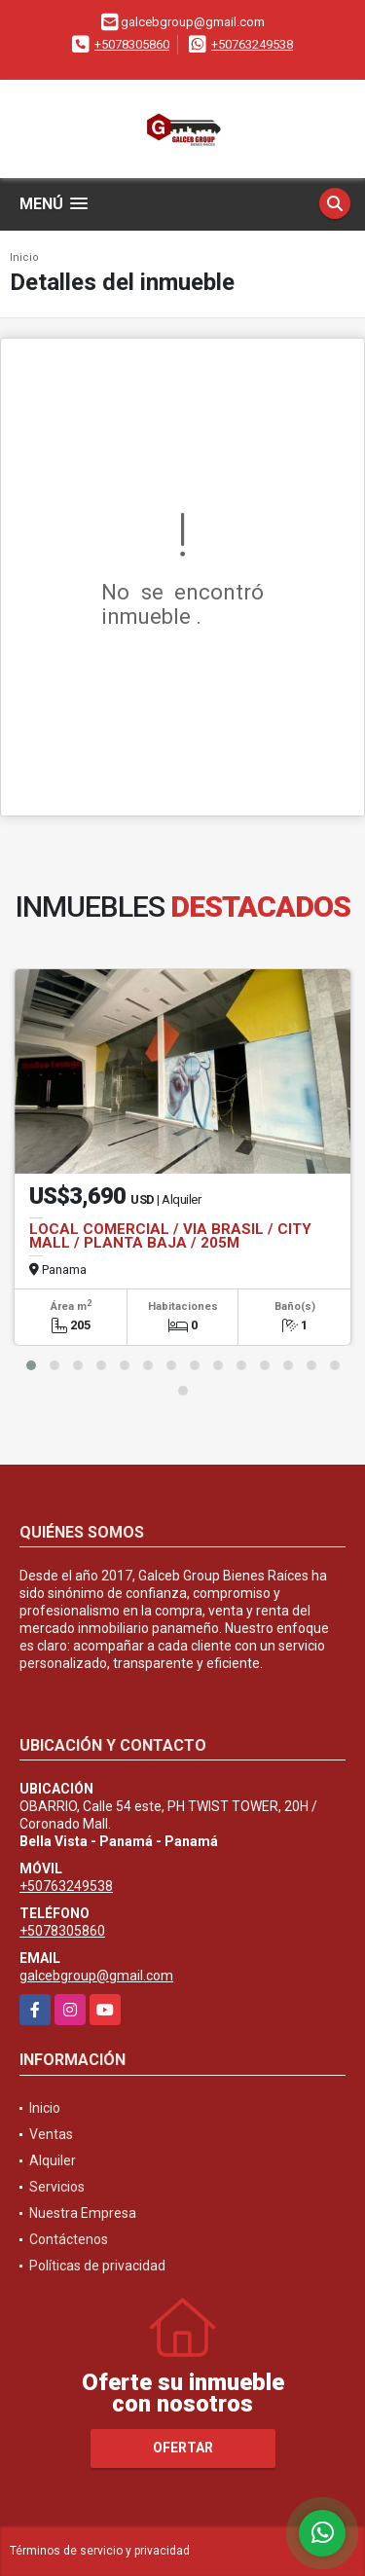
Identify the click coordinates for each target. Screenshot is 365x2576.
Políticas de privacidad (97, 2265)
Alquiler (52, 2160)
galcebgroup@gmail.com (96, 1975)
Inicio (24, 257)
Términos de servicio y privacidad (100, 2551)
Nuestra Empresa (82, 2213)
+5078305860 (131, 44)
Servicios (57, 2187)
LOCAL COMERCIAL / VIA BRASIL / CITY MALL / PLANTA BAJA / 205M (170, 1236)
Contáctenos (68, 2239)
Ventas (51, 2134)
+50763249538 (252, 44)
